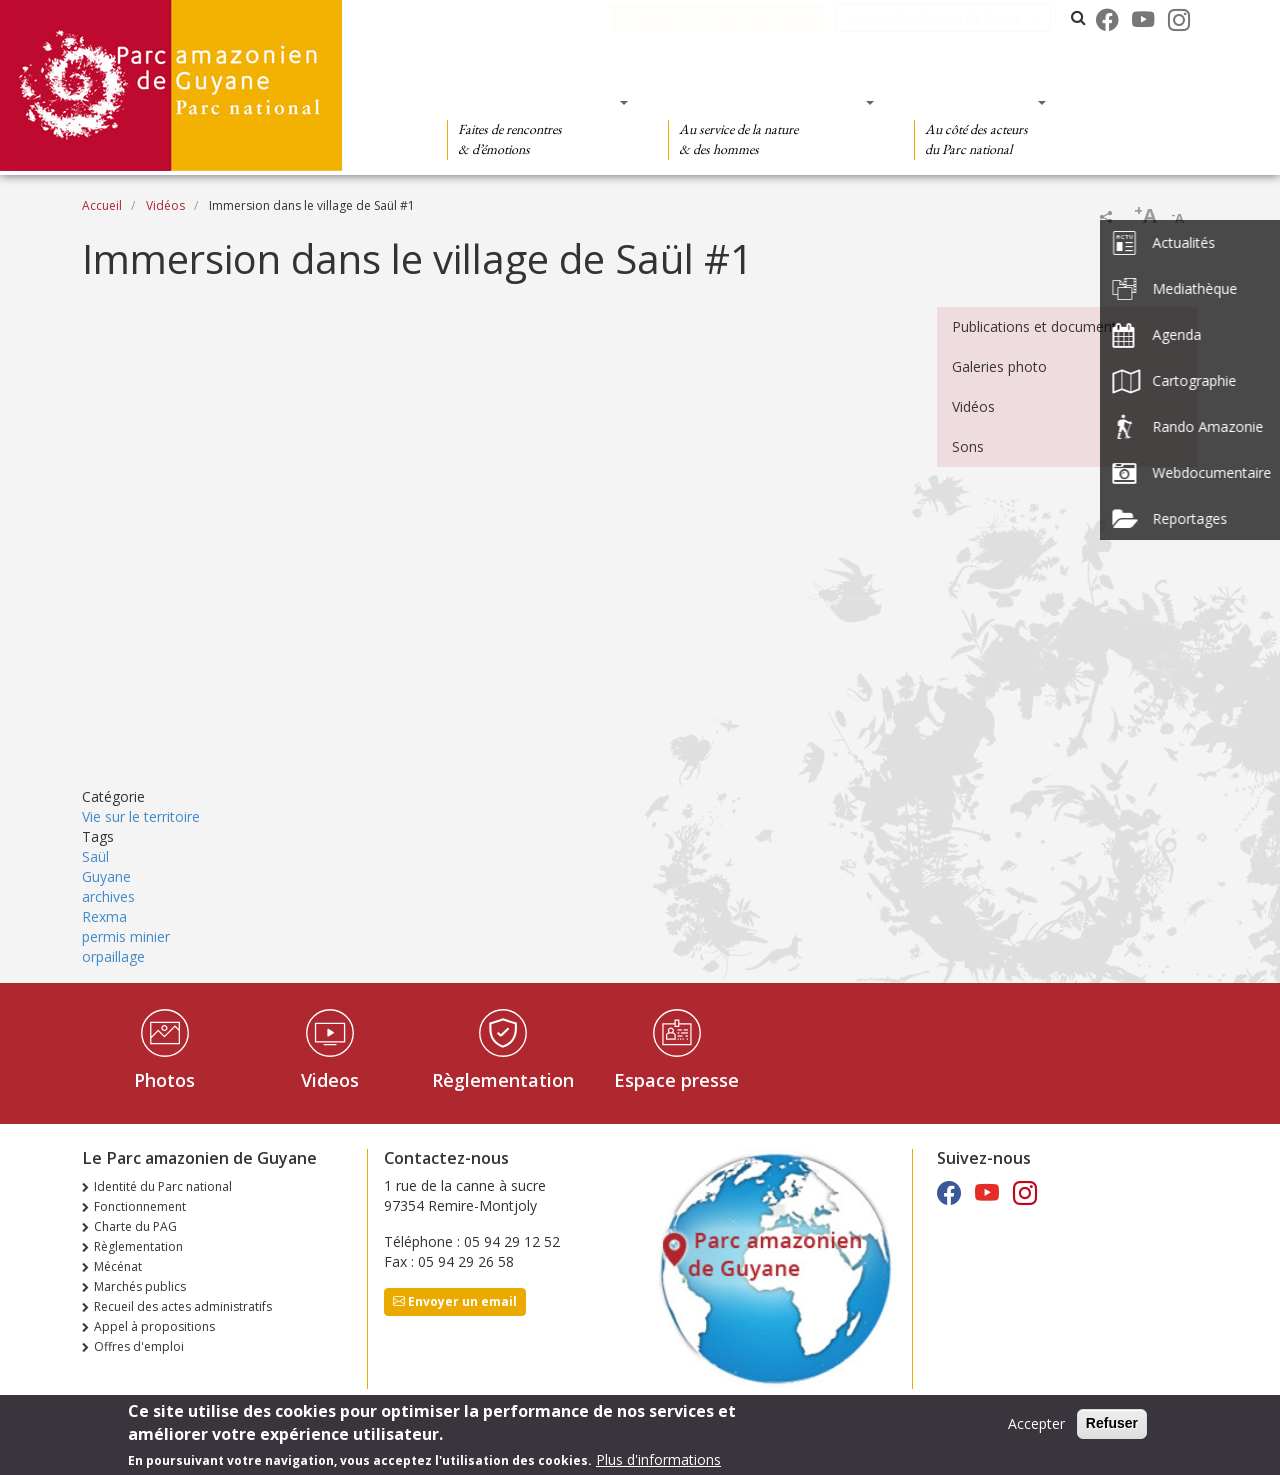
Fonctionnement (140, 1206)
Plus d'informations (658, 1459)
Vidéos (165, 205)
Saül (95, 856)
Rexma (104, 916)
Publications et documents (1038, 326)
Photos (164, 1080)
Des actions (974, 102)
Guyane (106, 876)
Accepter (1036, 1423)
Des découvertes (531, 102)
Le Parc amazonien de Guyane (722, 17)
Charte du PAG (135, 1226)
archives (108, 896)
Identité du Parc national (163, 1186)
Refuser (1112, 1423)
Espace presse (676, 1080)
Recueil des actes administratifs (183, 1306)
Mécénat (118, 1266)
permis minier (126, 936)
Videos (330, 1080)
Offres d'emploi (139, 1346)
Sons (968, 446)
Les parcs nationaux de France (948, 17)
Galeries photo (999, 366)
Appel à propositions (154, 1326)
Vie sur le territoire (141, 816)
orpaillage (113, 956)
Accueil (102, 205)
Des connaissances (764, 102)
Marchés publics (140, 1286)
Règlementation (503, 1080)
